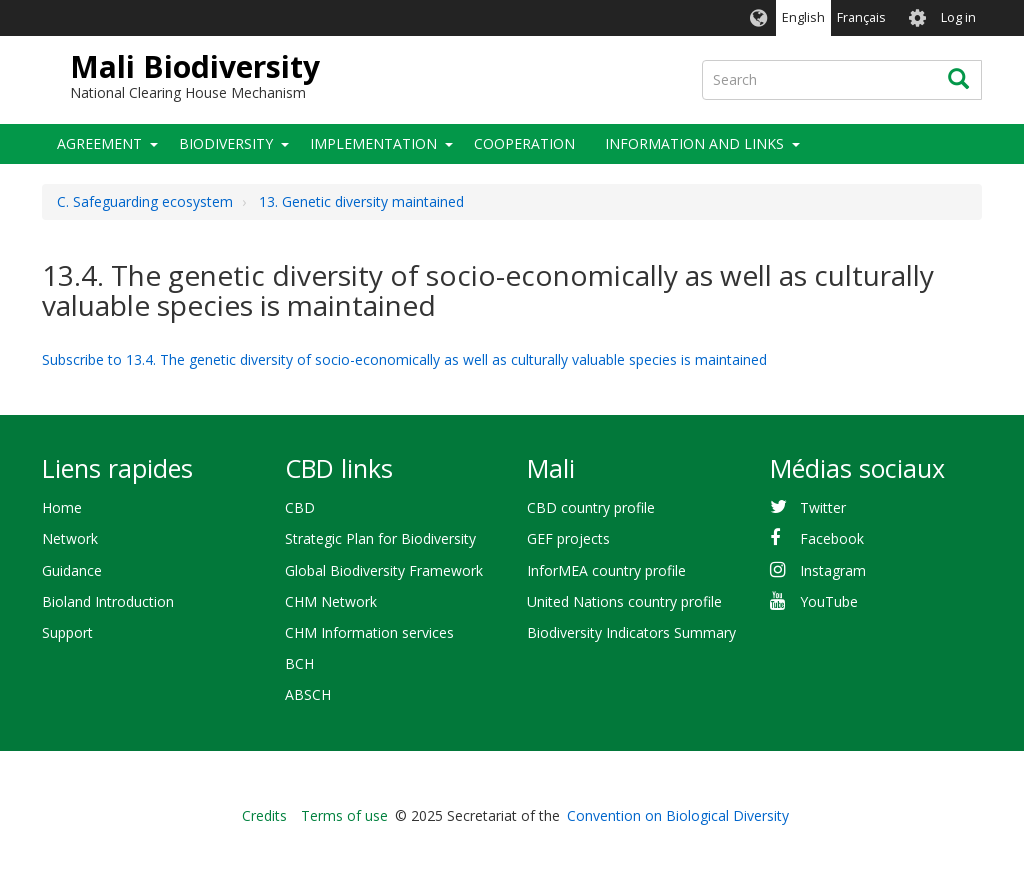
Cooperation (524, 143)
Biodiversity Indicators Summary (631, 632)
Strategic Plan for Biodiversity (380, 538)
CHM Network (331, 601)
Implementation (373, 143)
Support (67, 632)
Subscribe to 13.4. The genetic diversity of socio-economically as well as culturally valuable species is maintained (404, 359)
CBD (300, 507)
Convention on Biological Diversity (678, 815)
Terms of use (344, 815)
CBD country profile (591, 507)
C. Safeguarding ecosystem (145, 201)
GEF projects (568, 538)
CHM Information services (369, 632)
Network (70, 538)
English (803, 17)
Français (861, 17)
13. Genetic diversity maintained (361, 201)
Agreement (99, 143)
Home (62, 507)
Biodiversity (226, 143)
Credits (264, 815)
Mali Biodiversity (195, 66)
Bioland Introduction (108, 601)
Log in (958, 17)
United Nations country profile (624, 601)
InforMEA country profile (606, 570)
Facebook (832, 538)
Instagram (833, 570)
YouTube (829, 601)
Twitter (823, 507)
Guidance (72, 570)
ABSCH (308, 694)
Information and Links (694, 143)
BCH (299, 663)
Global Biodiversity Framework (384, 570)
